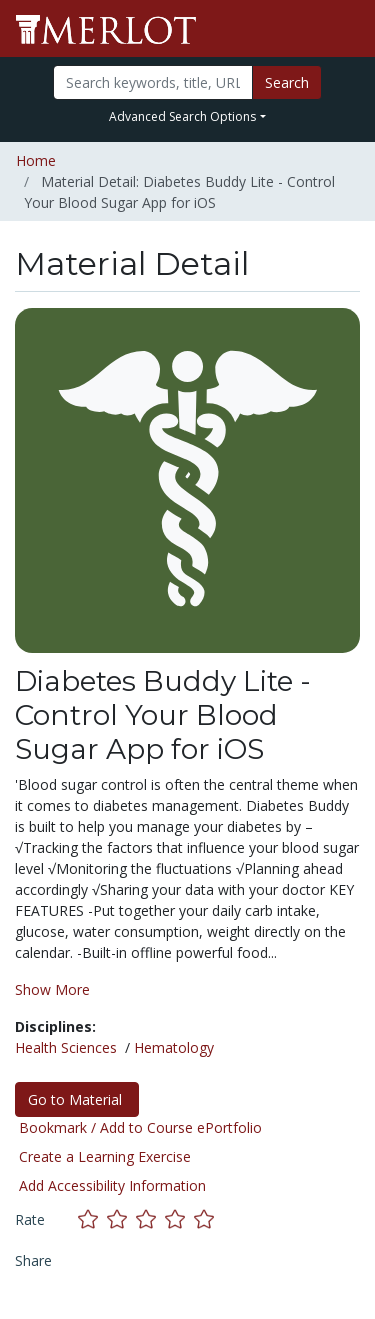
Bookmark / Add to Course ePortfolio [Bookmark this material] (140, 1127)
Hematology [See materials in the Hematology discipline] (174, 1047)
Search (287, 82)
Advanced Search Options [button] (182, 116)
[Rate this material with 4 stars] (179, 1218)
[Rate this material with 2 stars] (121, 1218)
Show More (52, 989)
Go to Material (77, 1099)
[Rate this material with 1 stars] (92, 1218)
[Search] (153, 82)
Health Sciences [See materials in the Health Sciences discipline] (66, 1047)
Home (36, 160)
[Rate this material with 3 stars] (150, 1218)
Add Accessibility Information (112, 1185)
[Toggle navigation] (347, 29)
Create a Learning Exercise (105, 1156)
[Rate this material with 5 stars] (206, 1218)
